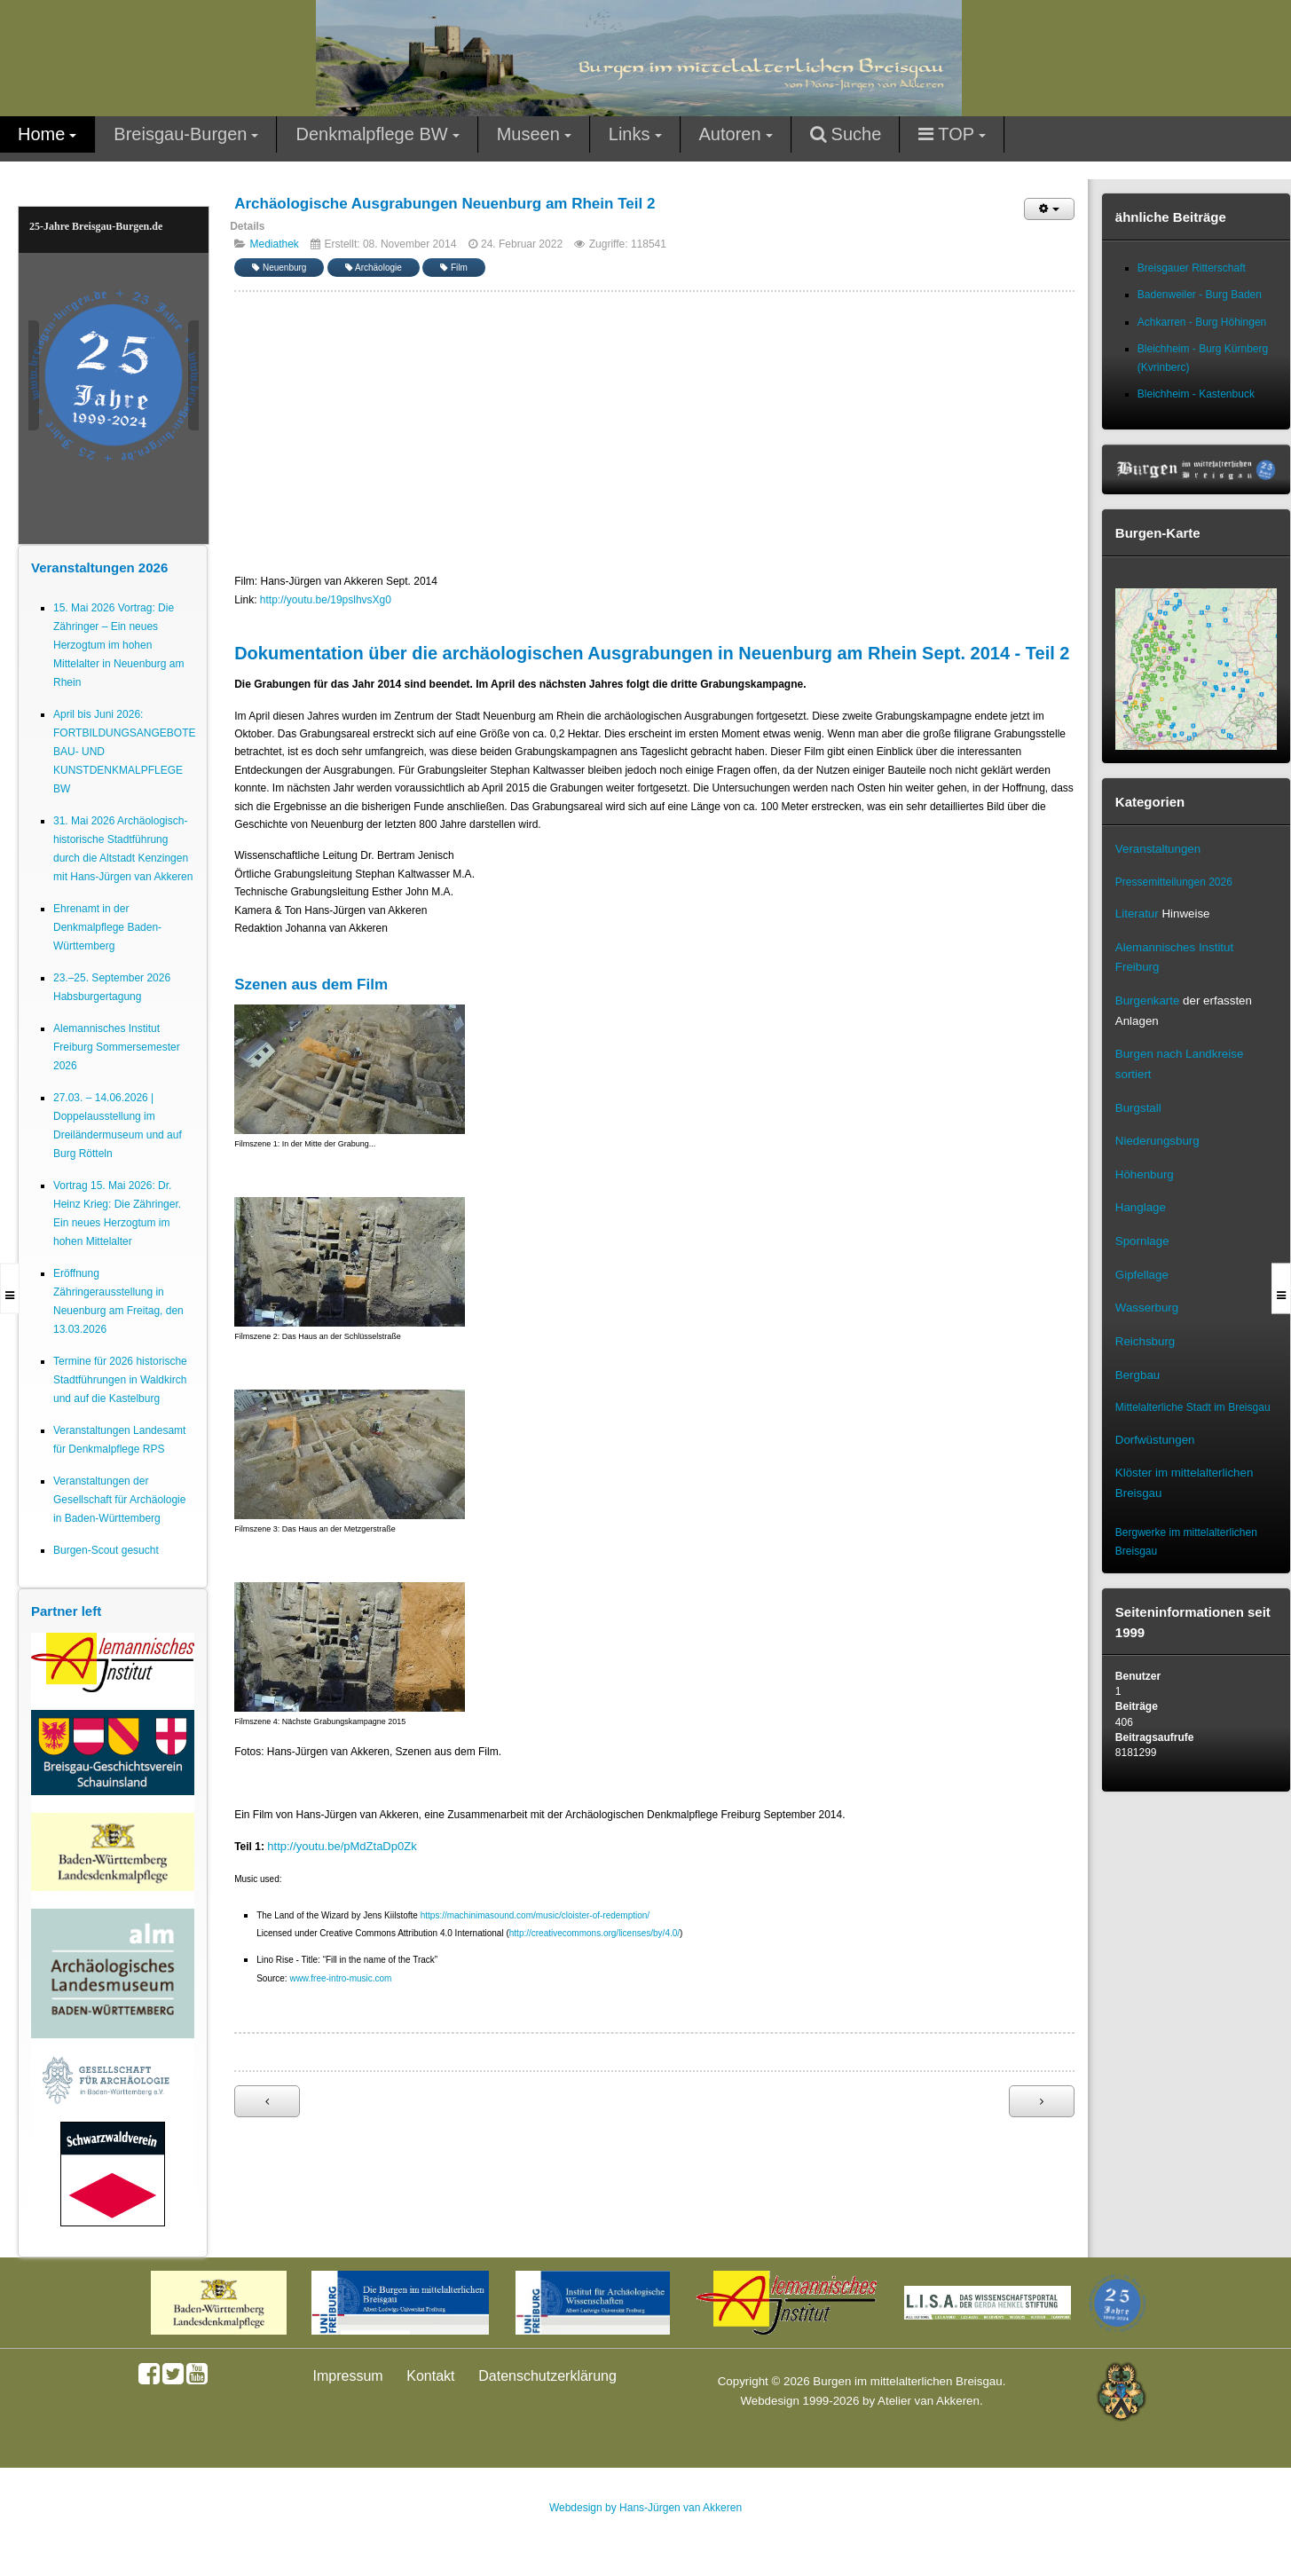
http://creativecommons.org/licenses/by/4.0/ (594, 1933)
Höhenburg (1144, 1174)
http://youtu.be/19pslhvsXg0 (325, 600)
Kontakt (430, 2375)
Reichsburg (1145, 1341)
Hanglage (1140, 1207)
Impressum (348, 2375)
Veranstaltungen (1157, 848)
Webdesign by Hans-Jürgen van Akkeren (645, 2507)
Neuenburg (279, 267)
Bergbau (1137, 1375)
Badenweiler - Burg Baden (1199, 294)
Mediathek (274, 244)
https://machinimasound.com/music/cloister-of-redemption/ (535, 1915)
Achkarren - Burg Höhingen (1201, 322)
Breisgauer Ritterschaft (1191, 268)
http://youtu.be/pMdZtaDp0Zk (341, 1846)
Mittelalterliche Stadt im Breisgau (1193, 1407)
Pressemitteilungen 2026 (1173, 882)
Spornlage (1142, 1241)
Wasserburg (1146, 1307)
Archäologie (373, 267)
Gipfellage (1142, 1274)
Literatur (1137, 913)
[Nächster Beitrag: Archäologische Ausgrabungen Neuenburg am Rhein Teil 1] (1042, 2101)
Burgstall (1138, 1108)
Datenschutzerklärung (547, 2375)
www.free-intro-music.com (340, 1978)
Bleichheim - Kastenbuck (1196, 394)
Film (454, 267)
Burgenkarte (1147, 1000)
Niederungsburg (1157, 1140)
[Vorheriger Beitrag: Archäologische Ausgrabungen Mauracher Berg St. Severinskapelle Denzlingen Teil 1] (267, 2101)
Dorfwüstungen (1155, 1439)
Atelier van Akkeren (929, 2400)
